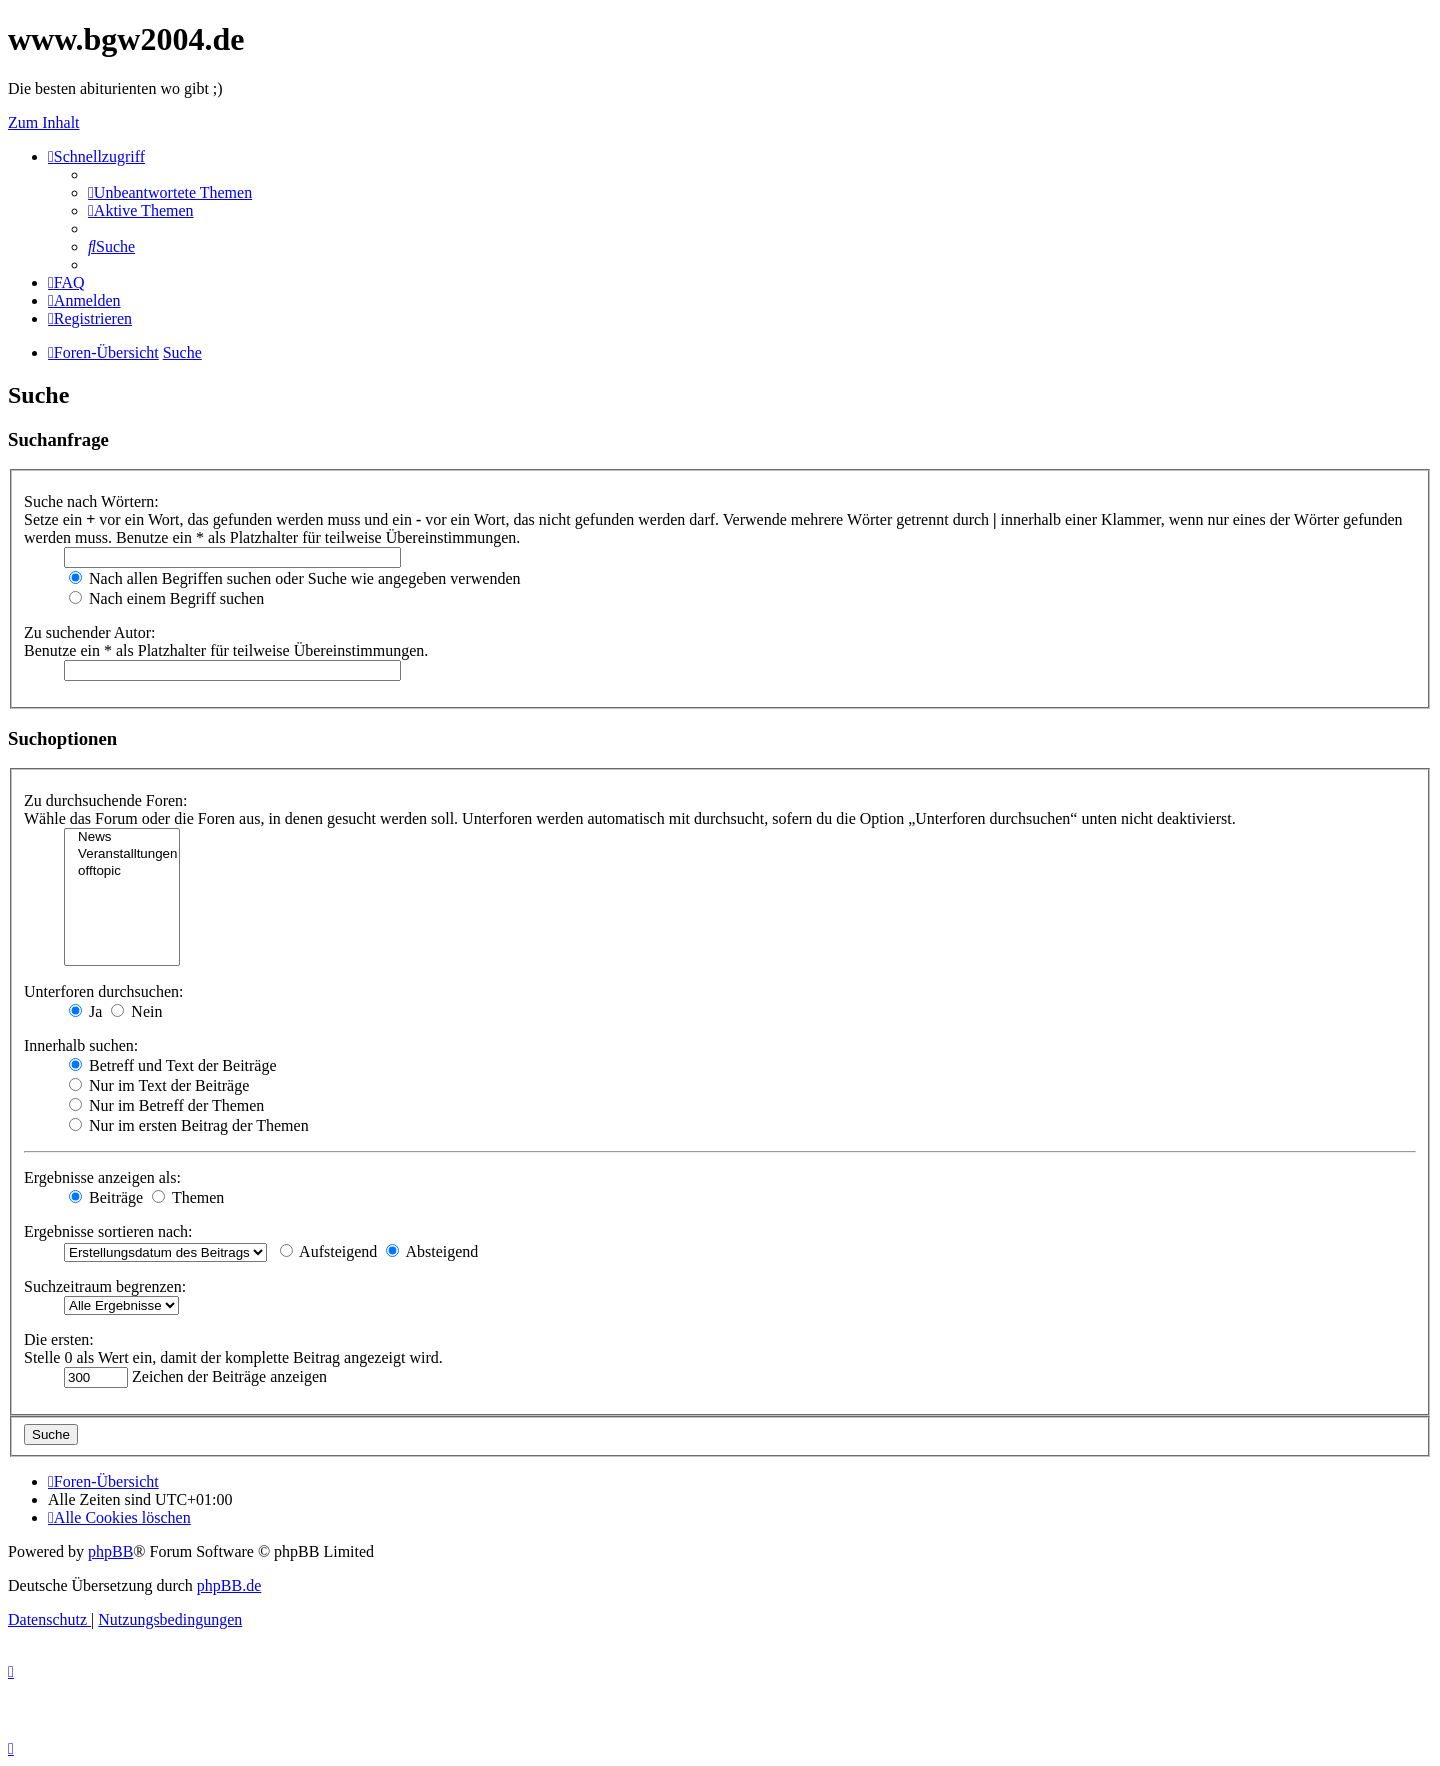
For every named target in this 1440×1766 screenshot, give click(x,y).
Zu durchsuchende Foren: (106, 800)
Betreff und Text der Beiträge (173, 1065)
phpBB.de (229, 1585)
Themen (188, 1197)
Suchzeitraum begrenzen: (105, 1286)
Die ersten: (59, 1339)
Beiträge (106, 1197)
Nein (136, 1011)
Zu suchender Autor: (90, 632)
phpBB (110, 1551)
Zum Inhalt (44, 122)
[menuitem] (170, 192)
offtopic (122, 871)
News (122, 837)
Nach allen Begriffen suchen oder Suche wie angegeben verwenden (295, 578)
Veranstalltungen (122, 854)
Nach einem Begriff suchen (166, 598)
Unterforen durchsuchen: (104, 991)
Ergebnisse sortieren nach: (108, 1231)
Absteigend (432, 1251)
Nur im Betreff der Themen (166, 1105)
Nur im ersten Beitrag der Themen (189, 1125)
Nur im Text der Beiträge (159, 1085)
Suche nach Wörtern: (91, 501)
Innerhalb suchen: (81, 1045)
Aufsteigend (328, 1251)
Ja (85, 1011)
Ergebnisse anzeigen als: (102, 1177)
